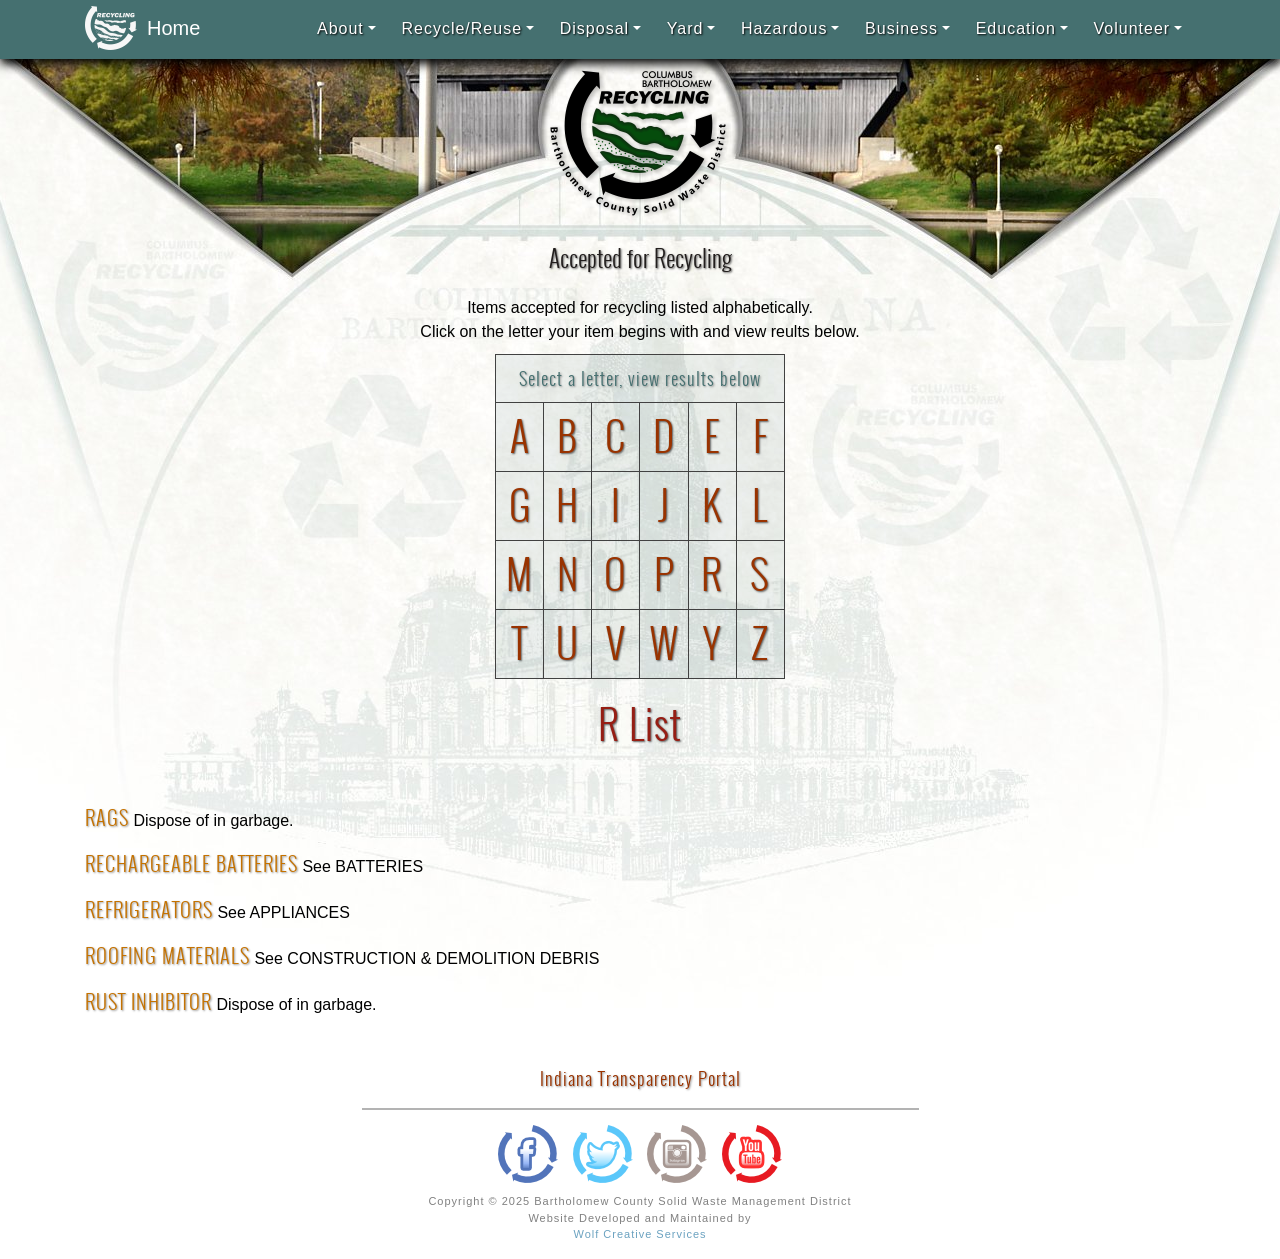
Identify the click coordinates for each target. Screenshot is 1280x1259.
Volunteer (1132, 28)
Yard (685, 28)
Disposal (594, 28)
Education (1016, 28)
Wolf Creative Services (639, 1234)
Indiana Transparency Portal (640, 1078)
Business (901, 28)
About (340, 28)
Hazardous (784, 28)
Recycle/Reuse (461, 28)
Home (136, 29)
